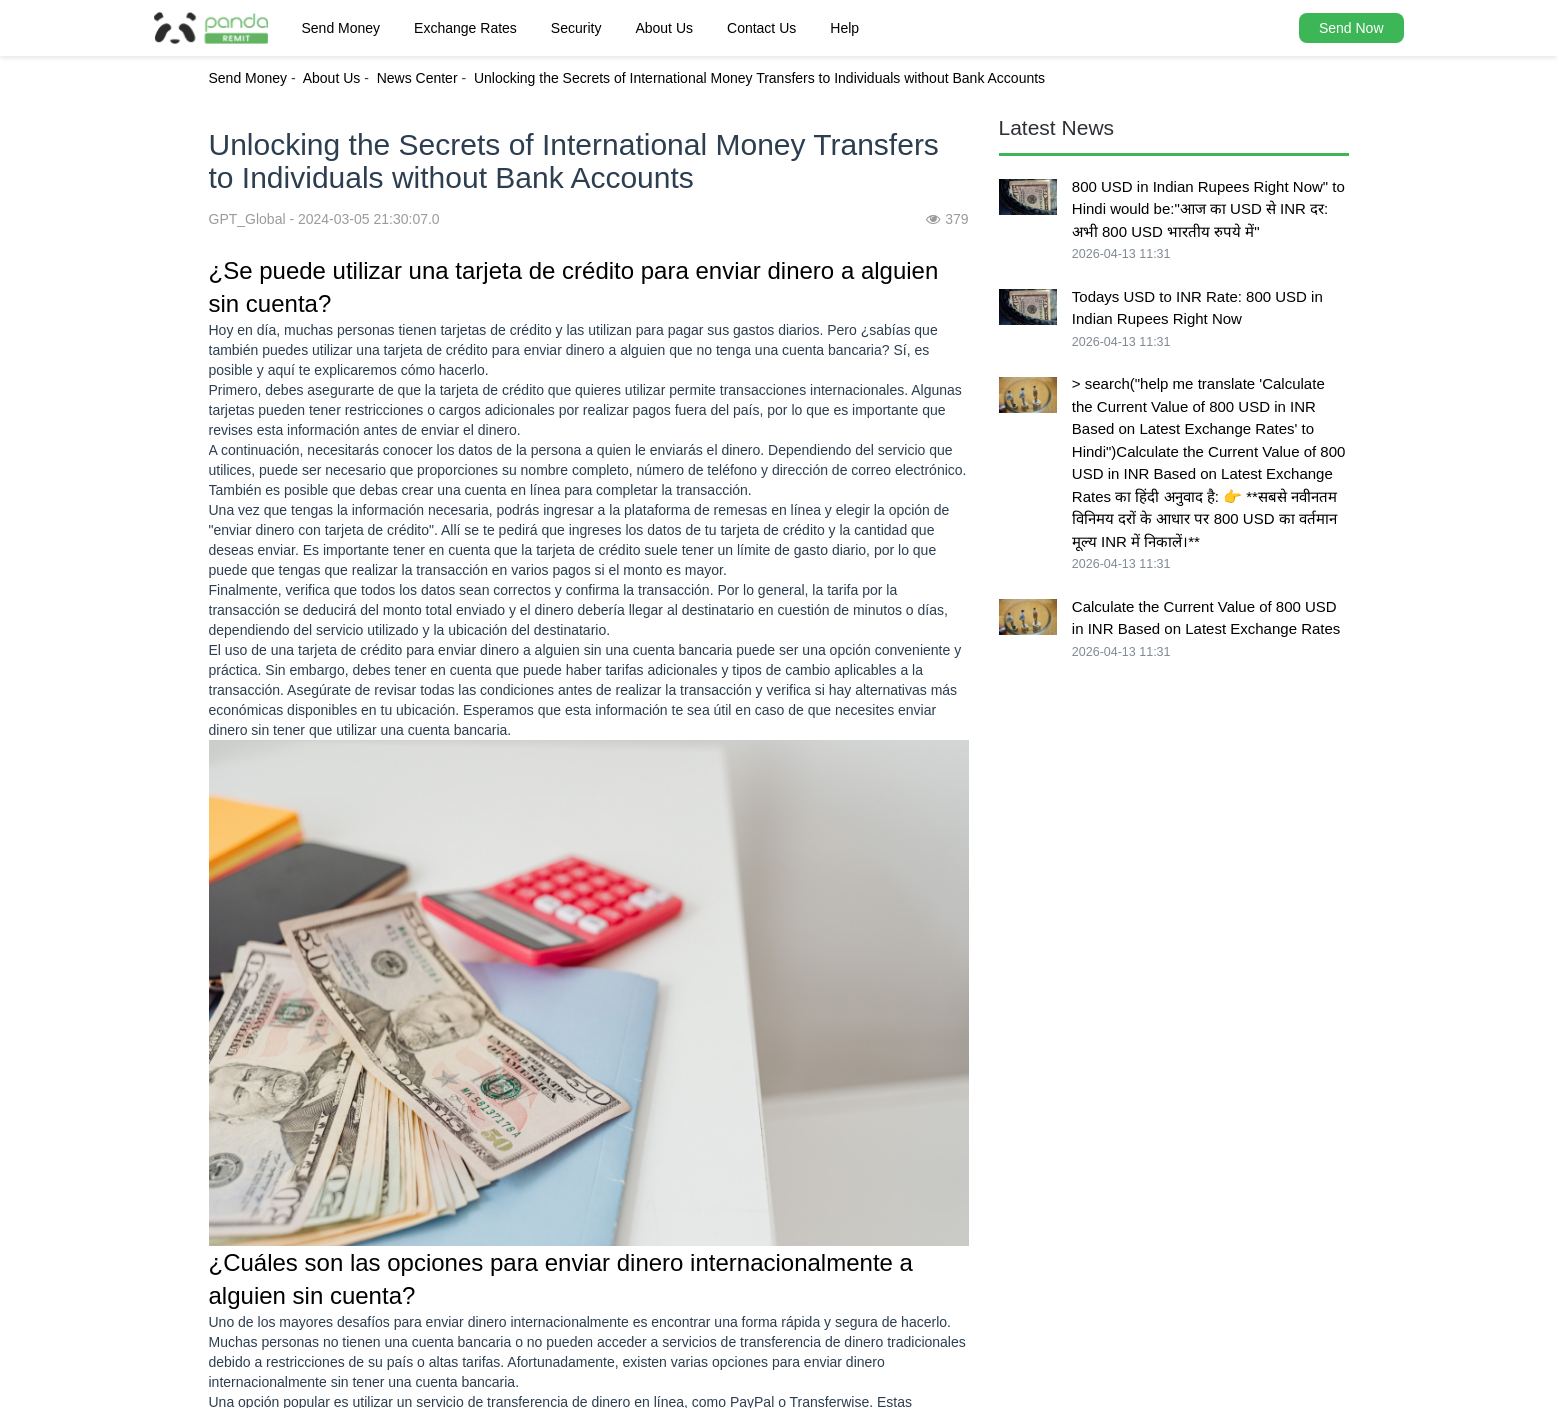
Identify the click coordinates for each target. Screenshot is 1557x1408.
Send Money (341, 28)
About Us (664, 28)
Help (844, 28)
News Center (417, 78)
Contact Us (761, 28)
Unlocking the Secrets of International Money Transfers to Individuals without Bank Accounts (759, 78)
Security (576, 28)
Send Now (1351, 28)
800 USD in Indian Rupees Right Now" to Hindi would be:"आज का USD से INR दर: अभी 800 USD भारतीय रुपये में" (1208, 209)
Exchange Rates (465, 28)
